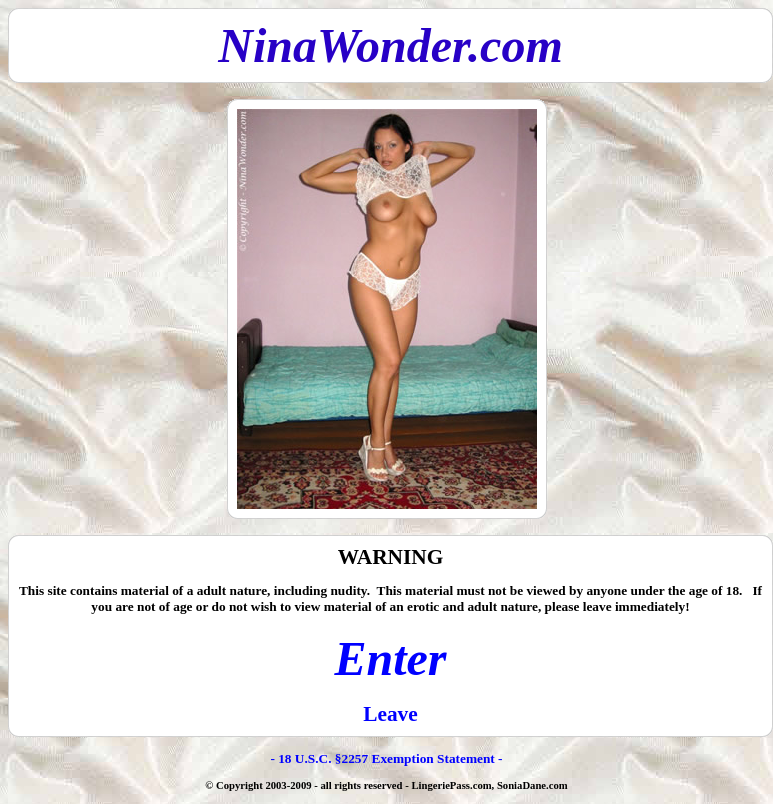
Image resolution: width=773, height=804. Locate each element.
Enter (390, 658)
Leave (390, 714)
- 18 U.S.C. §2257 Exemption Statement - (386, 758)
